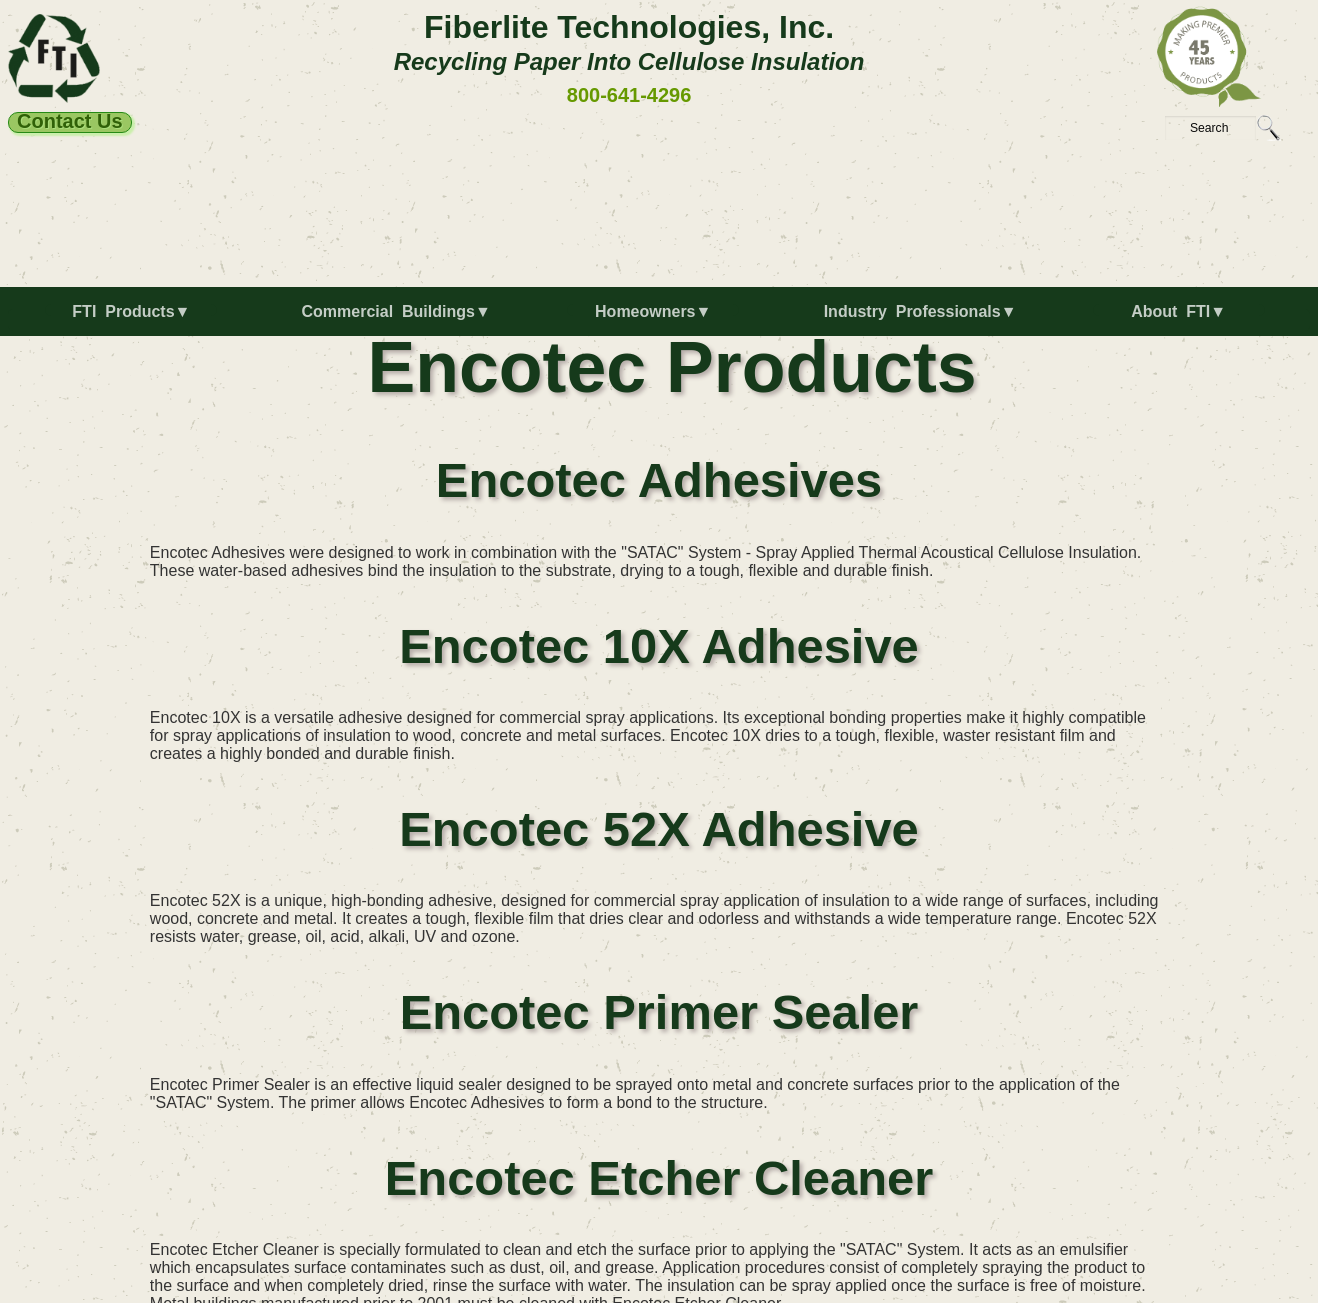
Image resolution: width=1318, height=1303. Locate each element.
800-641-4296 (629, 95)
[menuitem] (135, 320)
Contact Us (70, 122)
